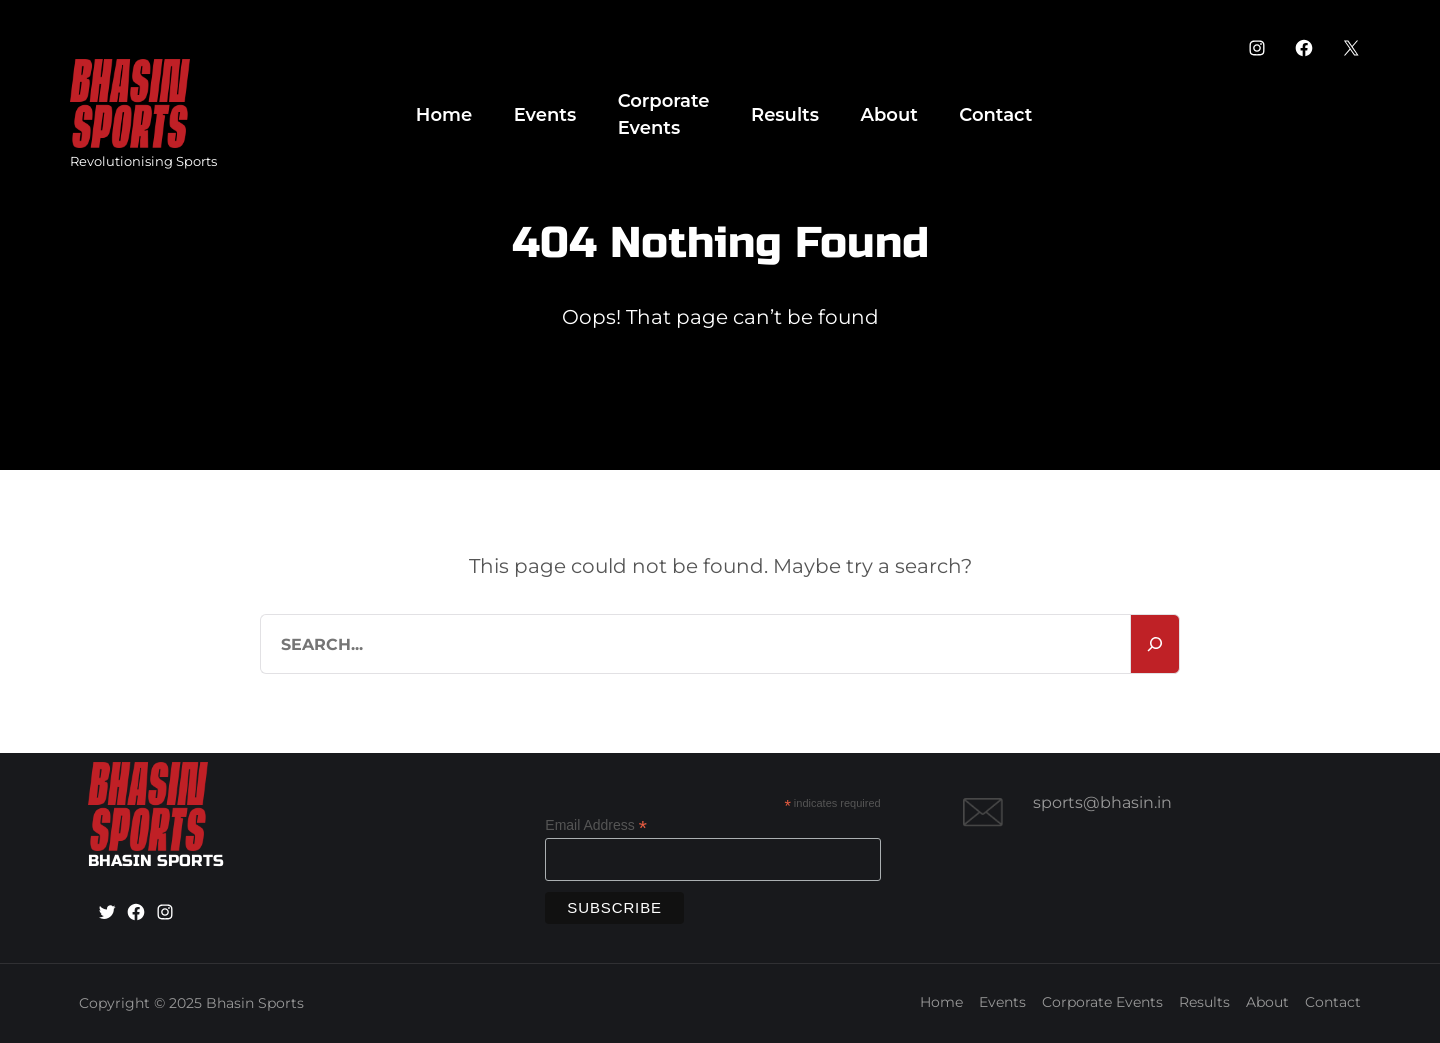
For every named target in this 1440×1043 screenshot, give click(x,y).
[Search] (1155, 644)
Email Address (596, 825)
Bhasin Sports (255, 1003)
